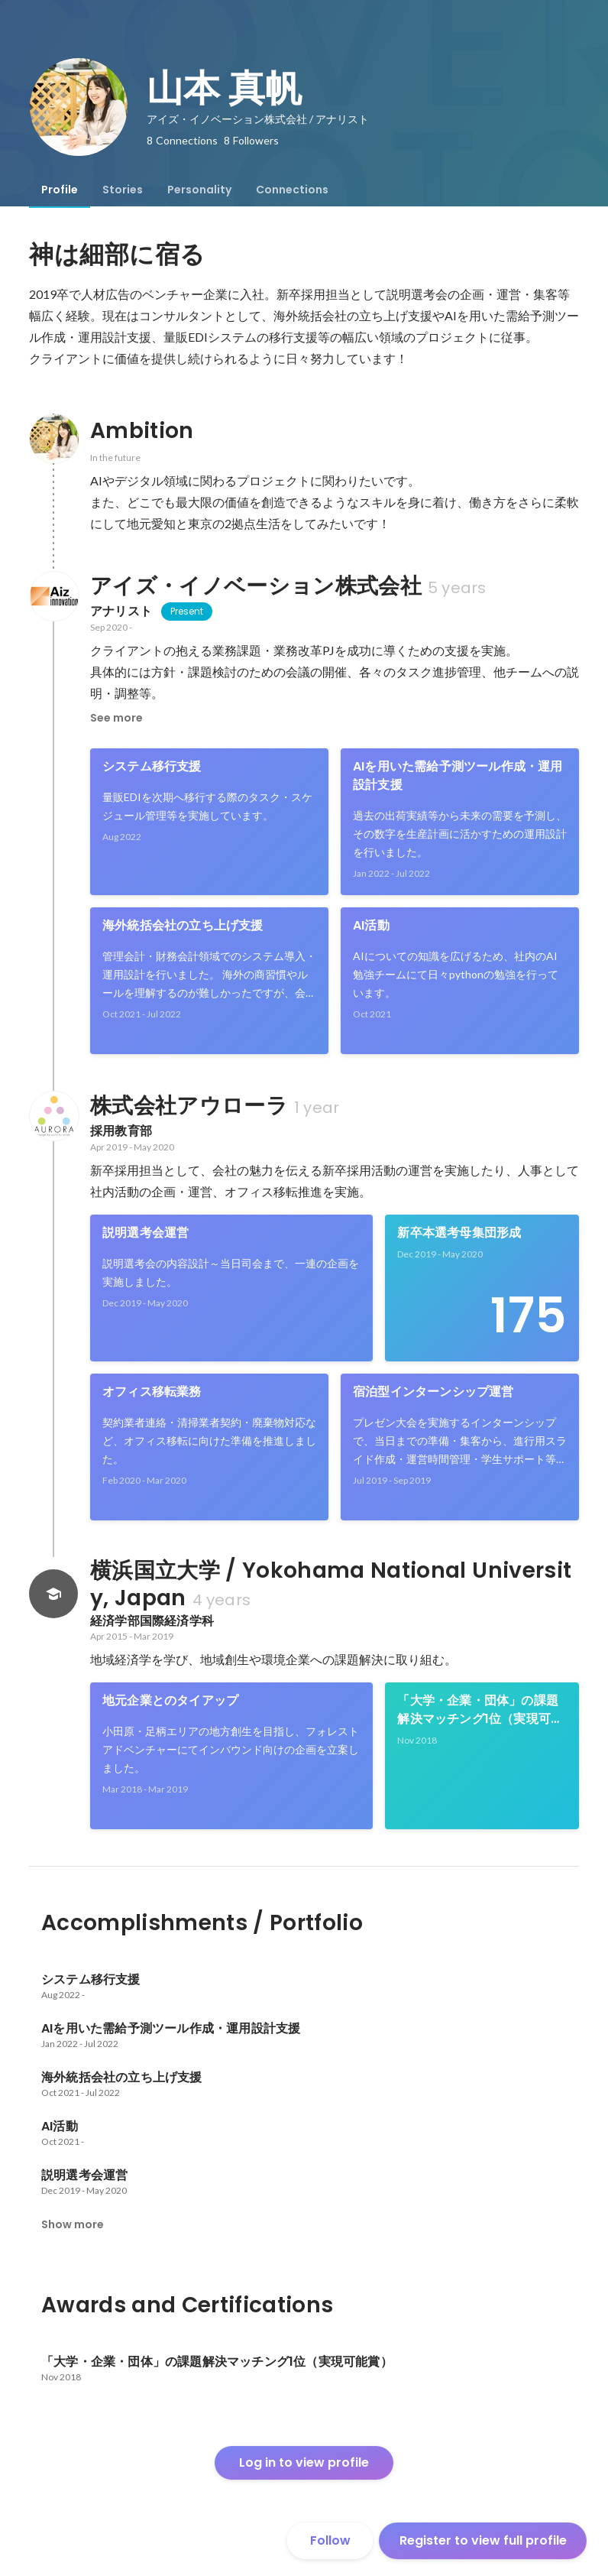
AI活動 (371, 925)
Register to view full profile (483, 2540)
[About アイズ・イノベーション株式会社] (53, 596)
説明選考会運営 (145, 1232)
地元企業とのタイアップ (170, 1700)
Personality (199, 189)
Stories (122, 189)
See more (116, 717)
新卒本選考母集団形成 (459, 1232)
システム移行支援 (152, 766)
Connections (292, 189)
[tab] (59, 189)
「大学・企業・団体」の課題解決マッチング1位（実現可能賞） (480, 1710)
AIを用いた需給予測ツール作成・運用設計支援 (458, 775)
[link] (209, 821)
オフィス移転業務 (152, 1391)
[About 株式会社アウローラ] (53, 1116)
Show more (72, 2224)
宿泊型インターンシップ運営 (433, 1391)
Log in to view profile (304, 2462)
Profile (59, 189)
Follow (330, 2540)
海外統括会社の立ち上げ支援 (183, 925)
